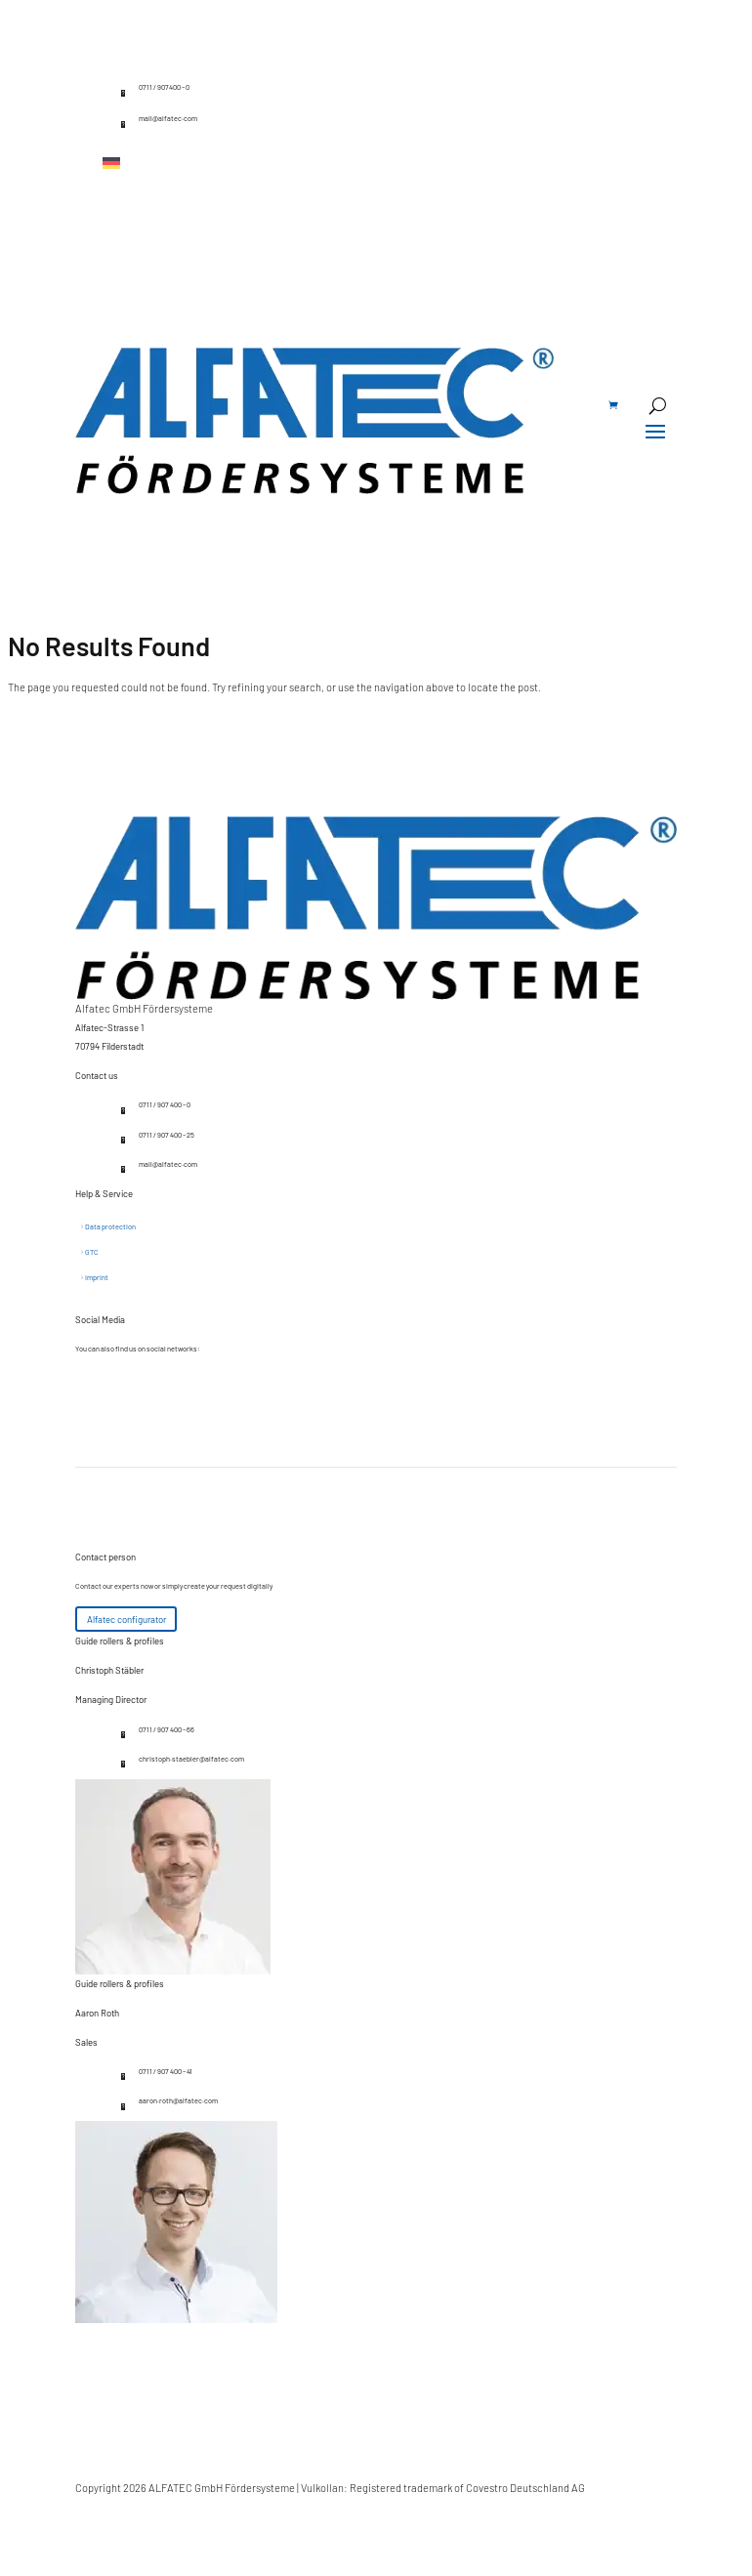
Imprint (96, 1277)
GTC (92, 1252)
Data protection (110, 1226)
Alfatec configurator (126, 1619)
